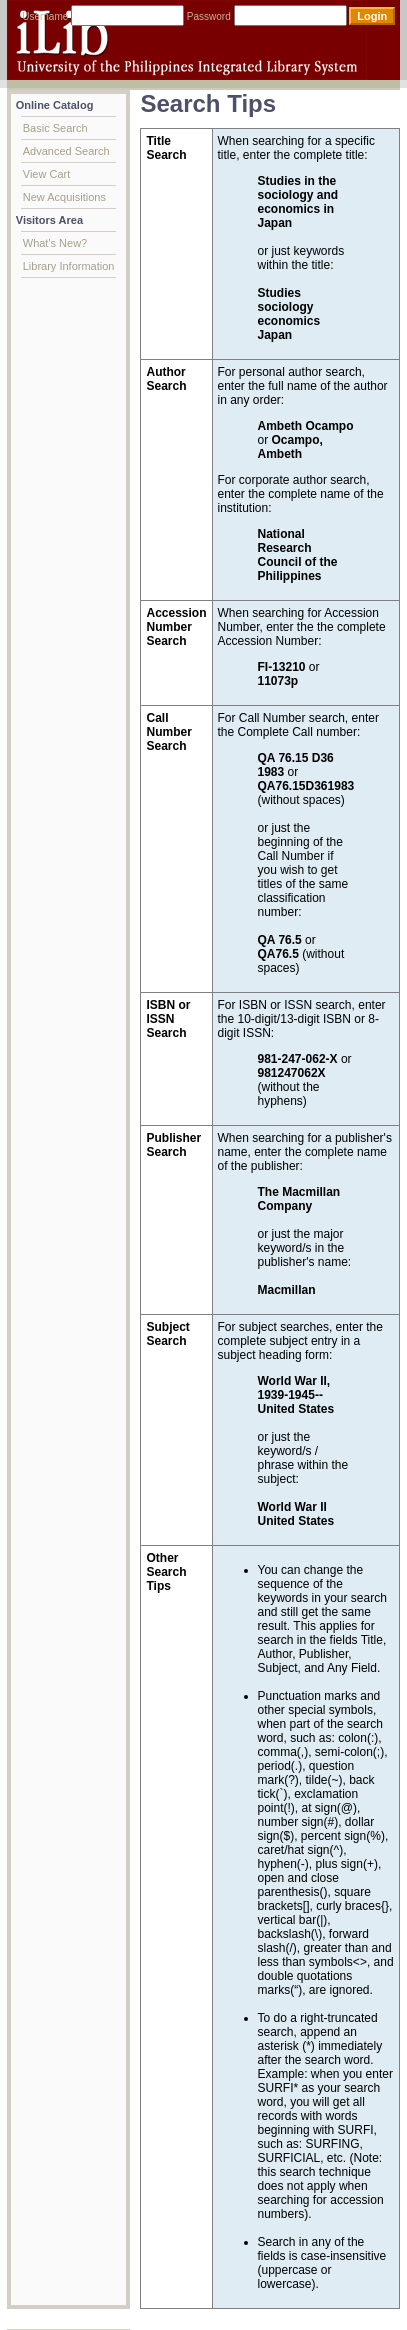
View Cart (46, 174)
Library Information (69, 266)
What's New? (55, 243)
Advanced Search (66, 151)
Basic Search (55, 128)
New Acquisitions (64, 197)
